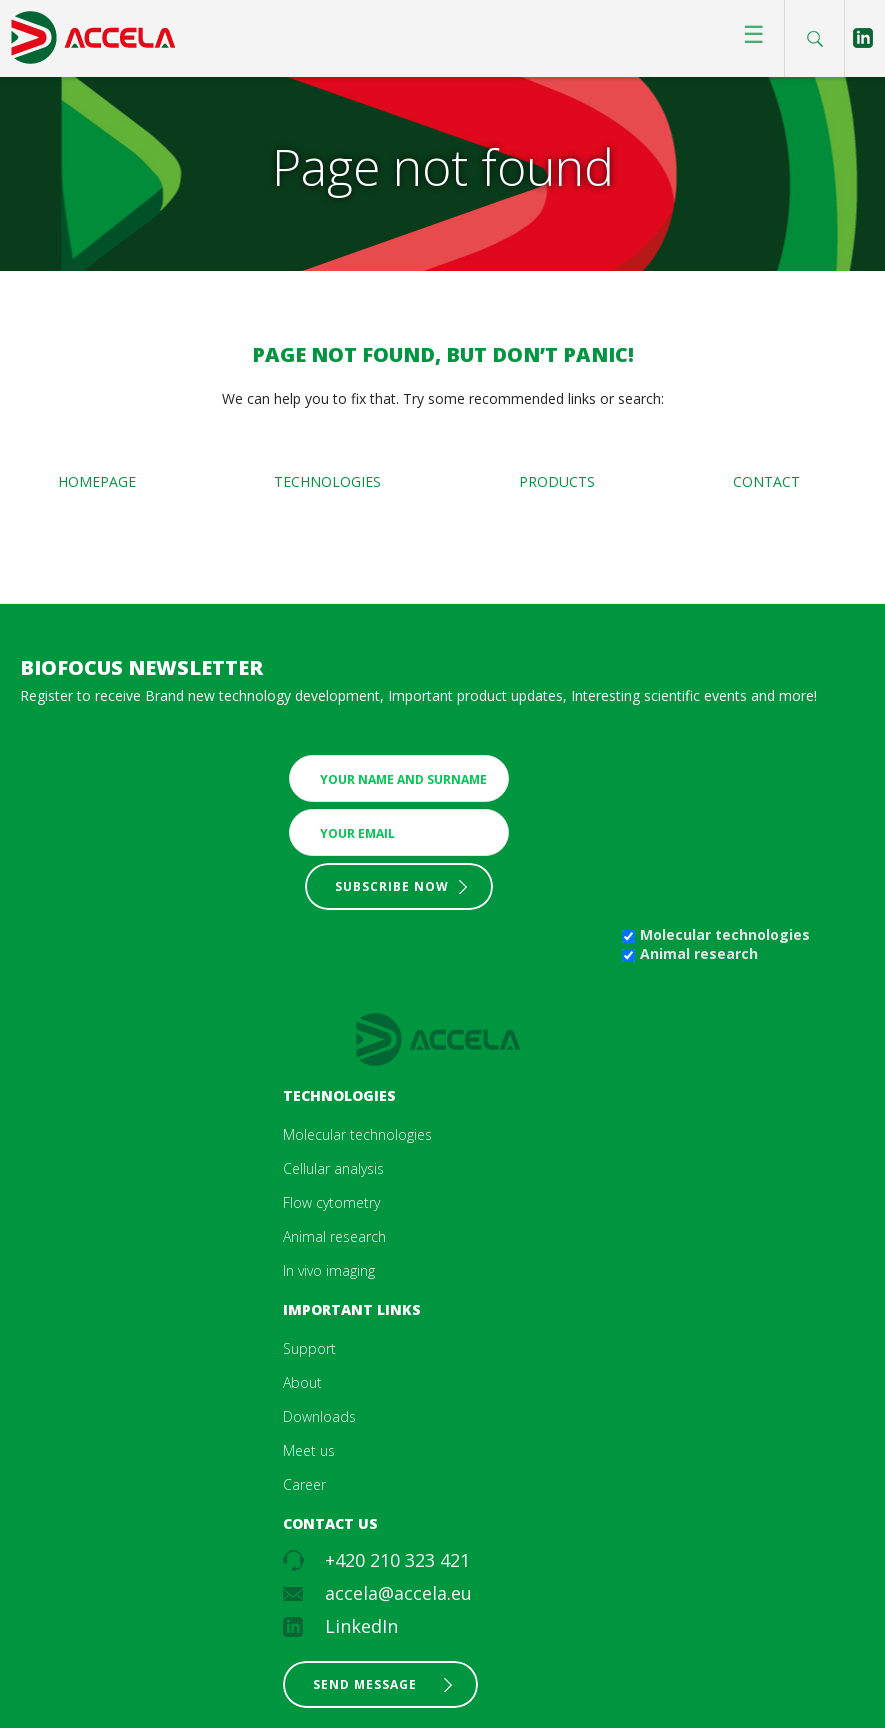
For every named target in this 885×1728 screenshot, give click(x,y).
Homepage (97, 481)
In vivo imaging (329, 1270)
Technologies (327, 481)
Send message (365, 1684)
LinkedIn (361, 1626)
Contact (766, 481)
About (302, 1382)
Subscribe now (392, 886)
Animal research (699, 953)
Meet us (309, 1450)
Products (557, 481)
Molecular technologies (725, 934)
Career (304, 1484)
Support (309, 1348)
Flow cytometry (331, 1202)
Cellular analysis (333, 1168)
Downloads (319, 1416)
